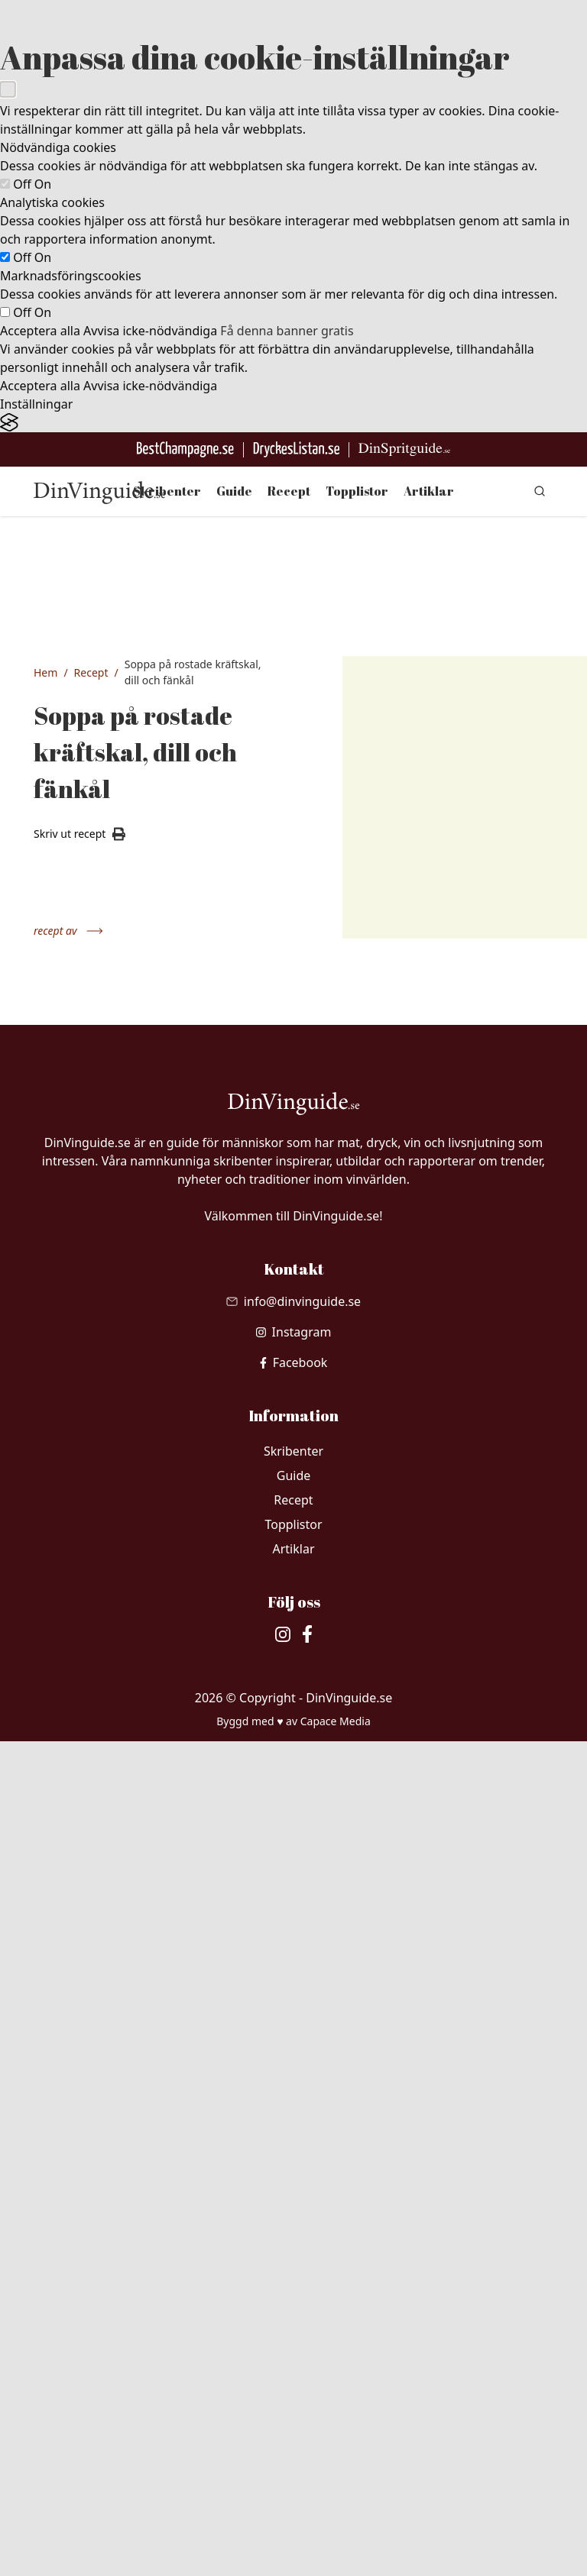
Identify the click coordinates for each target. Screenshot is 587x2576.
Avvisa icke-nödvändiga (150, 330)
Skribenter (167, 491)
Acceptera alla (40, 330)
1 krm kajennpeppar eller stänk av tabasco (103, 1615)
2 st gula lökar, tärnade (104, 1321)
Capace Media (335, 2556)
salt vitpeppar (92, 1785)
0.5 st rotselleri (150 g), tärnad (105, 1410)
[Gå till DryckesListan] (296, 449)
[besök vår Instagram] (294, 2166)
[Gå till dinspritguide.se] (404, 449)
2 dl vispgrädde (107, 1712)
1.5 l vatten (96, 1446)
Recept (289, 491)
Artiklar (429, 491)
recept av (68, 930)
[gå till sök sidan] (539, 491)
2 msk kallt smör (95, 1676)
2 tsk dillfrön (99, 1474)
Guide (234, 491)
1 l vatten (91, 1285)
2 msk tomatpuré (95, 1555)
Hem (45, 672)
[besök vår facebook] (294, 2197)
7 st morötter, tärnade (102, 1366)
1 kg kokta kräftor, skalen (103, 1249)
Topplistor (357, 491)
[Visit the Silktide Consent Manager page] (293, 422)
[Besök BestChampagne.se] (185, 449)
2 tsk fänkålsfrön (96, 1511)
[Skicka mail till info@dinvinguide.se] (293, 2136)
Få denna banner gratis (286, 330)
